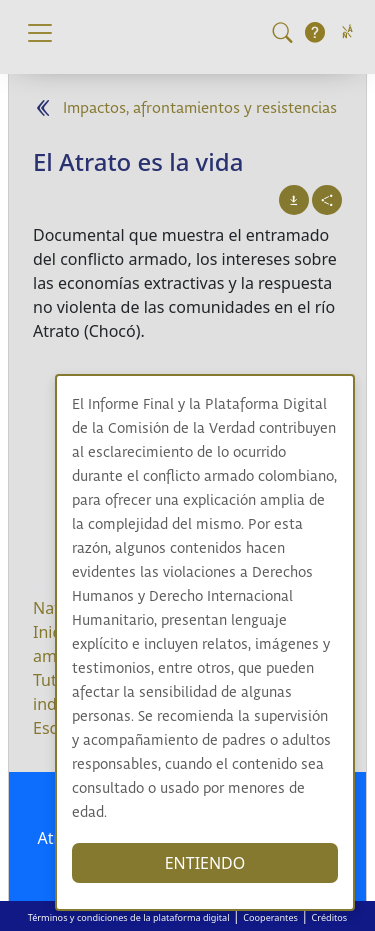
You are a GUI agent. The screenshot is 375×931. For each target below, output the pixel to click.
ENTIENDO (205, 863)
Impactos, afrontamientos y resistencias (200, 108)
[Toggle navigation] (40, 33)
